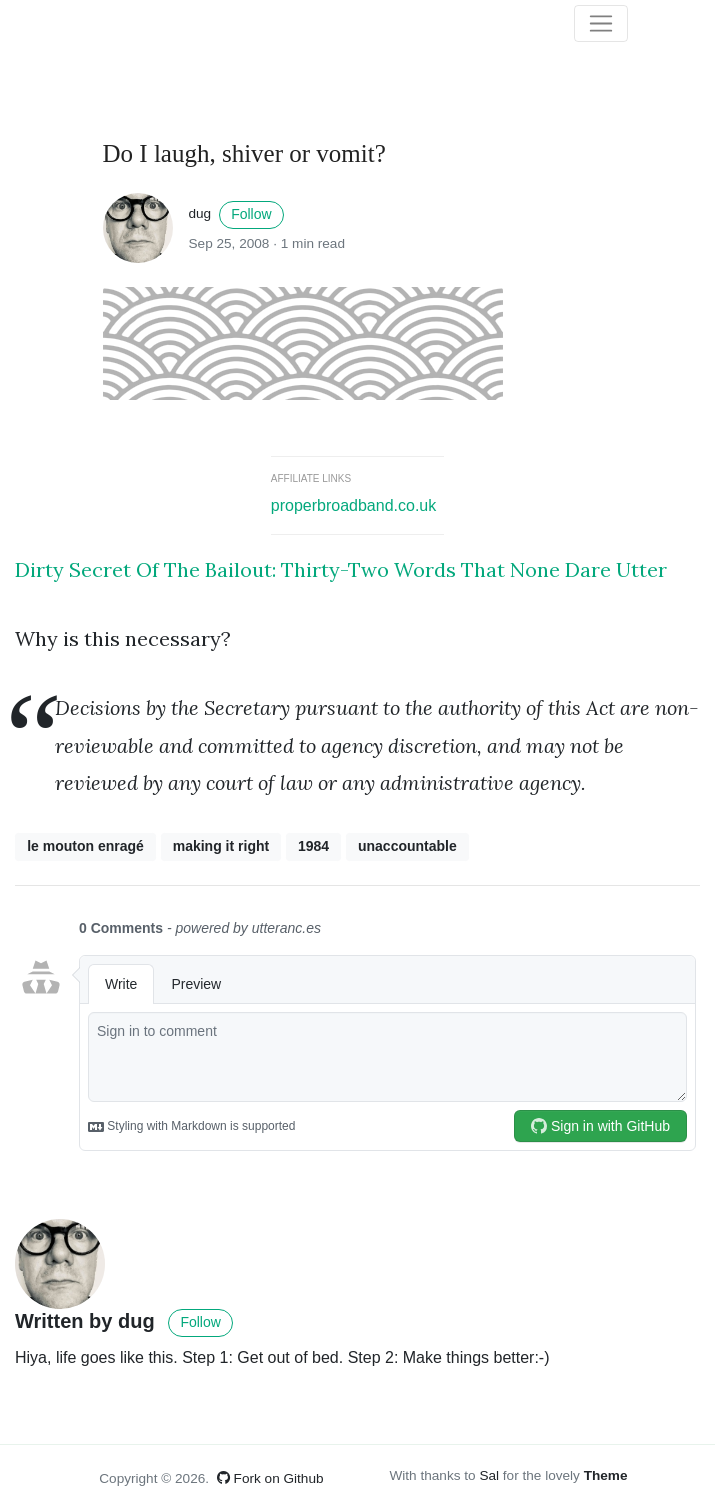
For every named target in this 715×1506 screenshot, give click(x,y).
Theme (606, 1475)
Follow (251, 214)
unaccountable (407, 846)
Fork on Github (270, 1478)
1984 (313, 846)
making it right (221, 846)
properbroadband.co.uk (353, 505)
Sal (489, 1475)
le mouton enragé (85, 846)
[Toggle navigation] (601, 24)
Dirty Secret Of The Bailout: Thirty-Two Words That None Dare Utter (341, 569)
